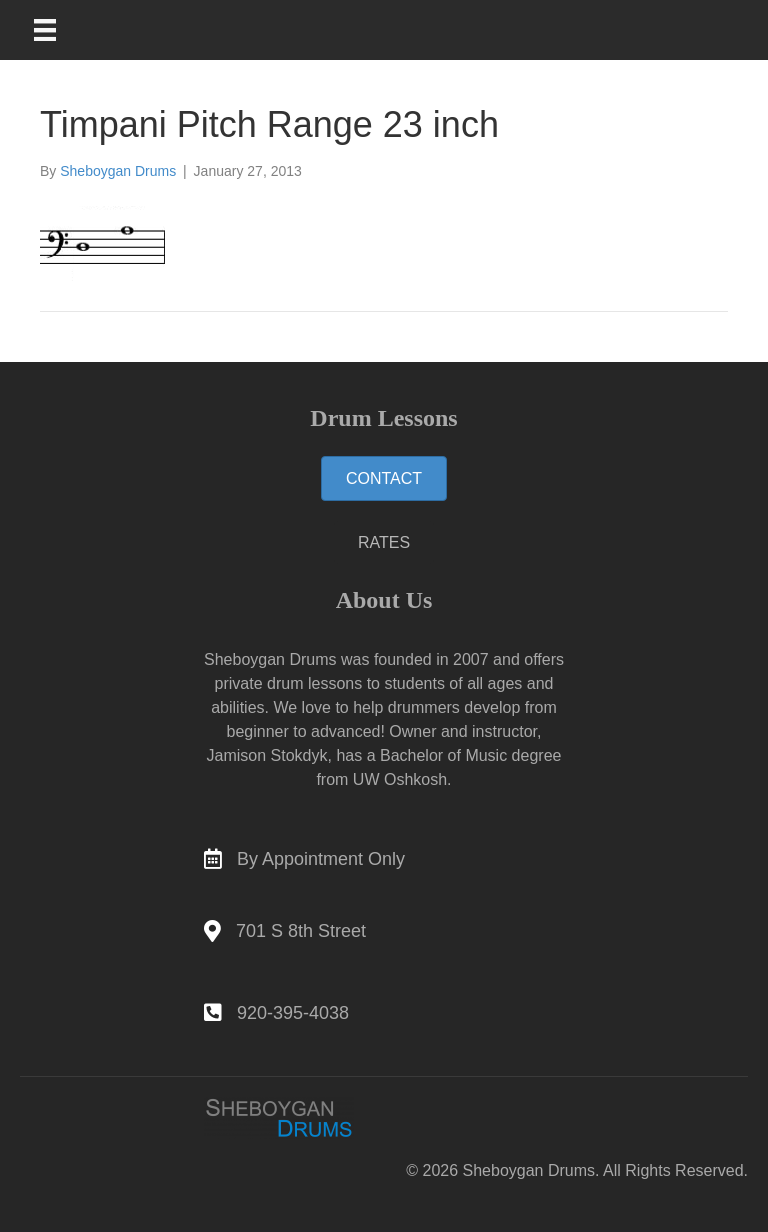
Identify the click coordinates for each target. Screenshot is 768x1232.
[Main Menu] (58, 30)
